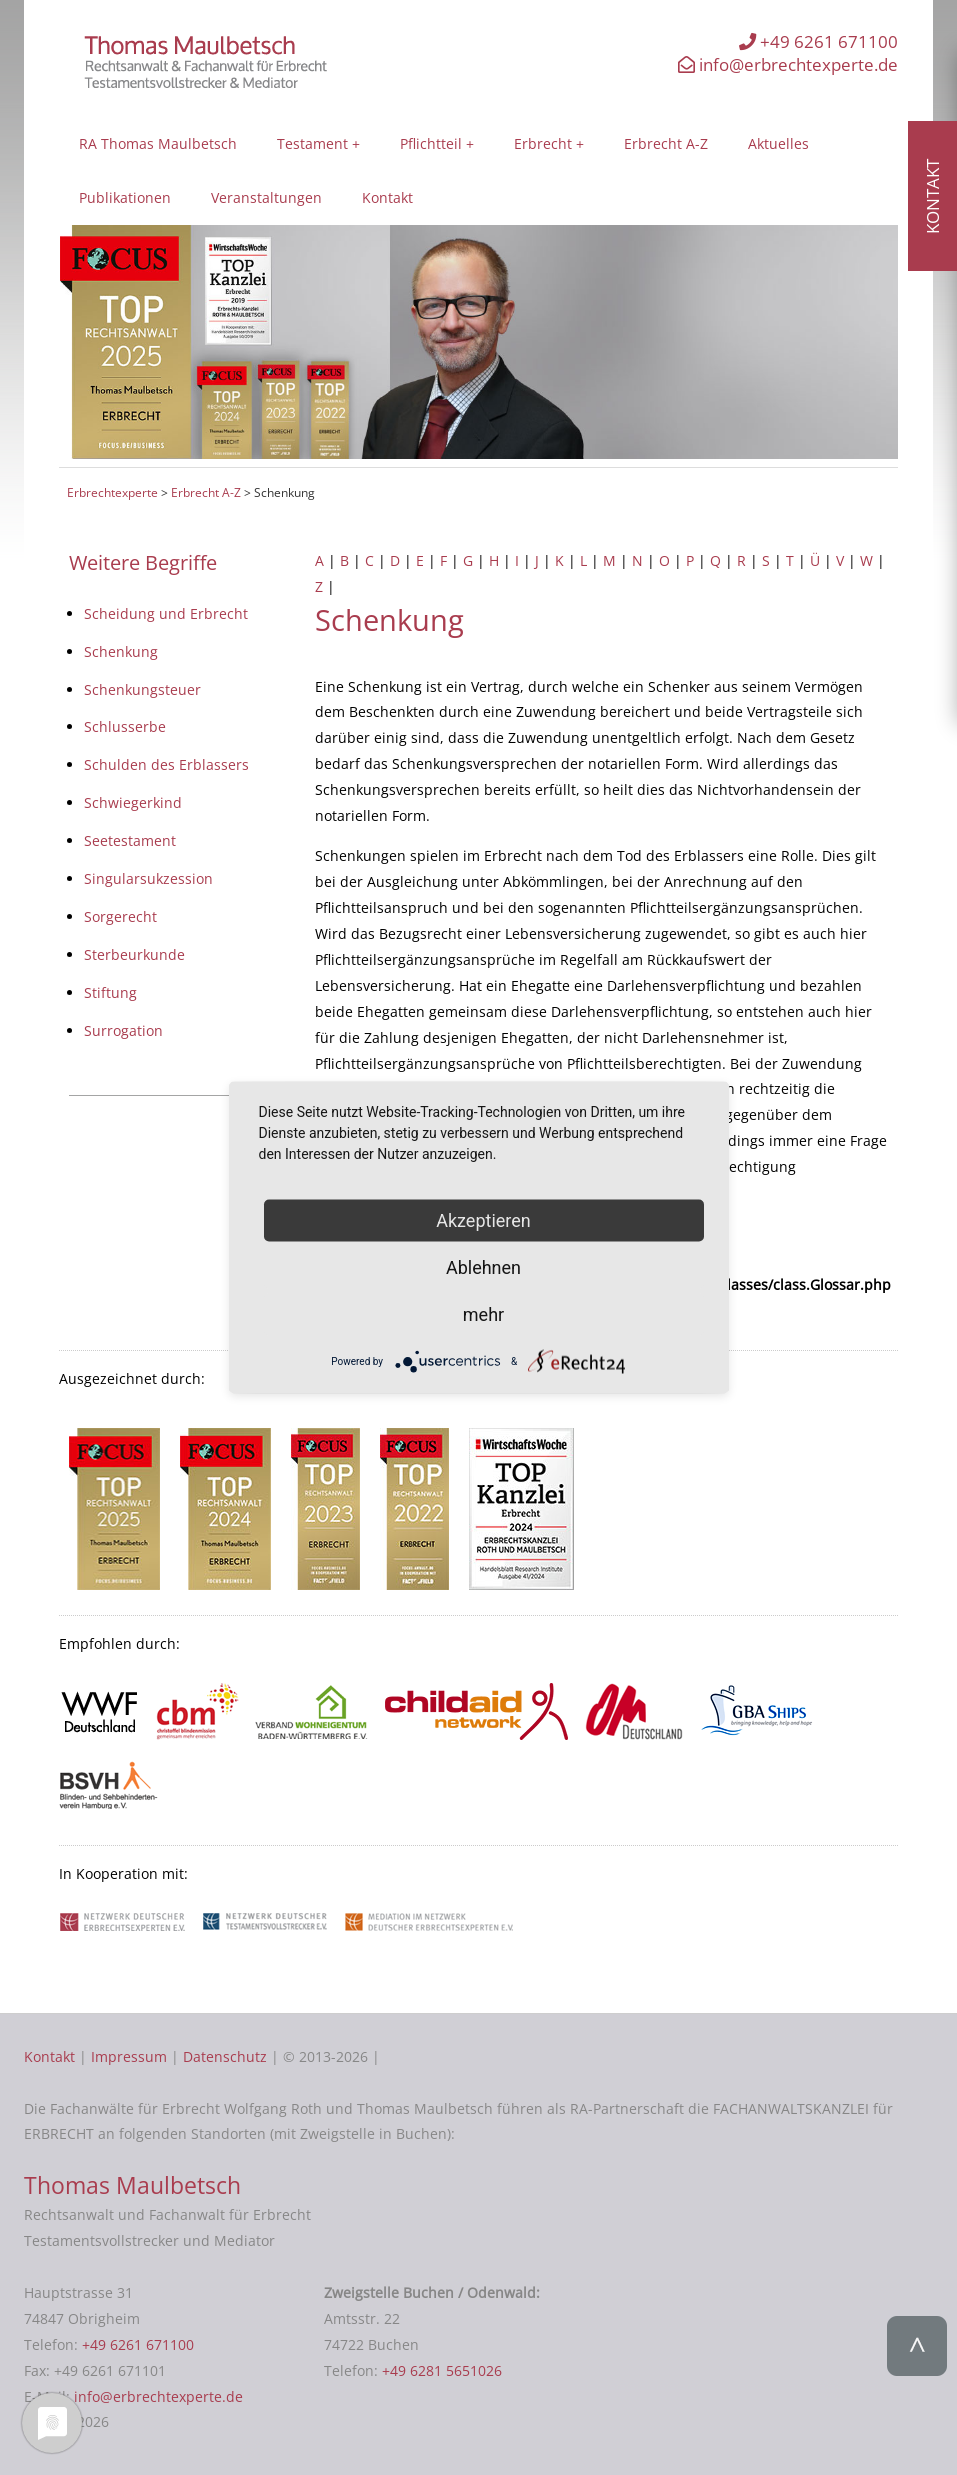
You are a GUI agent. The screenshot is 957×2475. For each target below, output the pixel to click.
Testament (312, 143)
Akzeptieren (483, 1219)
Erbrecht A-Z (666, 143)
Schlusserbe (125, 726)
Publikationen (125, 197)
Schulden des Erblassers (166, 764)
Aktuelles (778, 143)
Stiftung (110, 992)
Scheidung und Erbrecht (166, 613)
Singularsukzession (148, 878)
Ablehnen (483, 1266)
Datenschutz (225, 2056)
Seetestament (130, 840)
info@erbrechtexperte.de (788, 64)
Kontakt (387, 197)
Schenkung (121, 651)
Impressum (129, 2056)
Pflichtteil (431, 143)
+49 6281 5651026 (442, 2370)
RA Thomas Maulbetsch (158, 143)
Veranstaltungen (266, 197)
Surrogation (123, 1030)
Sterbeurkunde (134, 954)
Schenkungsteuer (142, 689)
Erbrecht (543, 143)
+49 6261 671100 (818, 41)
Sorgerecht (120, 916)
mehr (483, 1313)
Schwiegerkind (133, 802)
